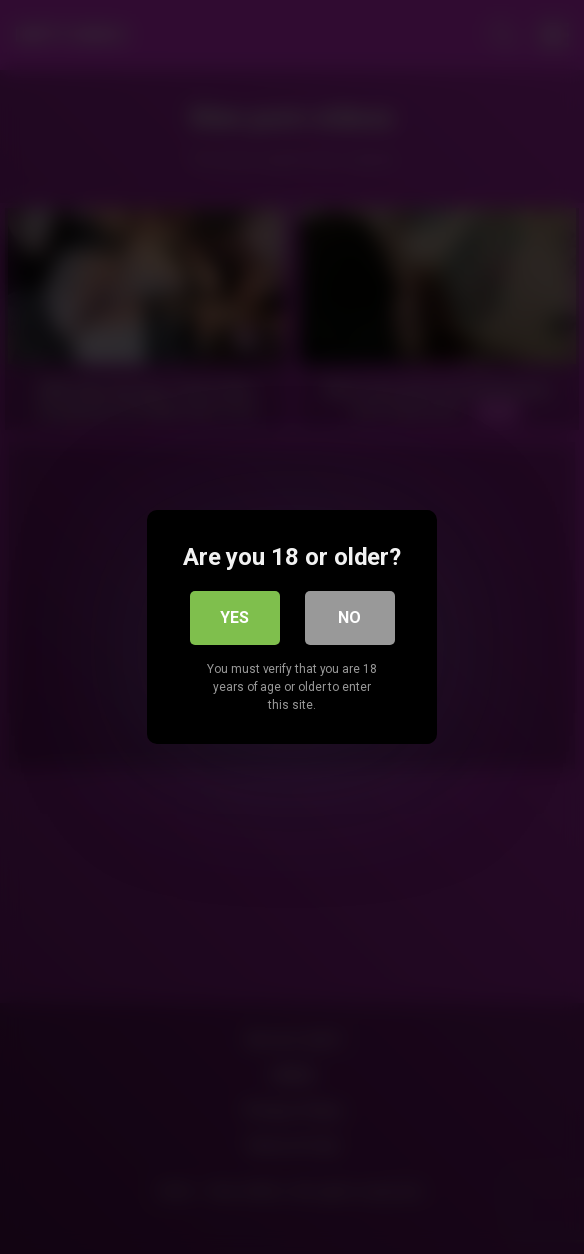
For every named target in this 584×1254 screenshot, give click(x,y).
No (349, 617)
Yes (234, 617)
